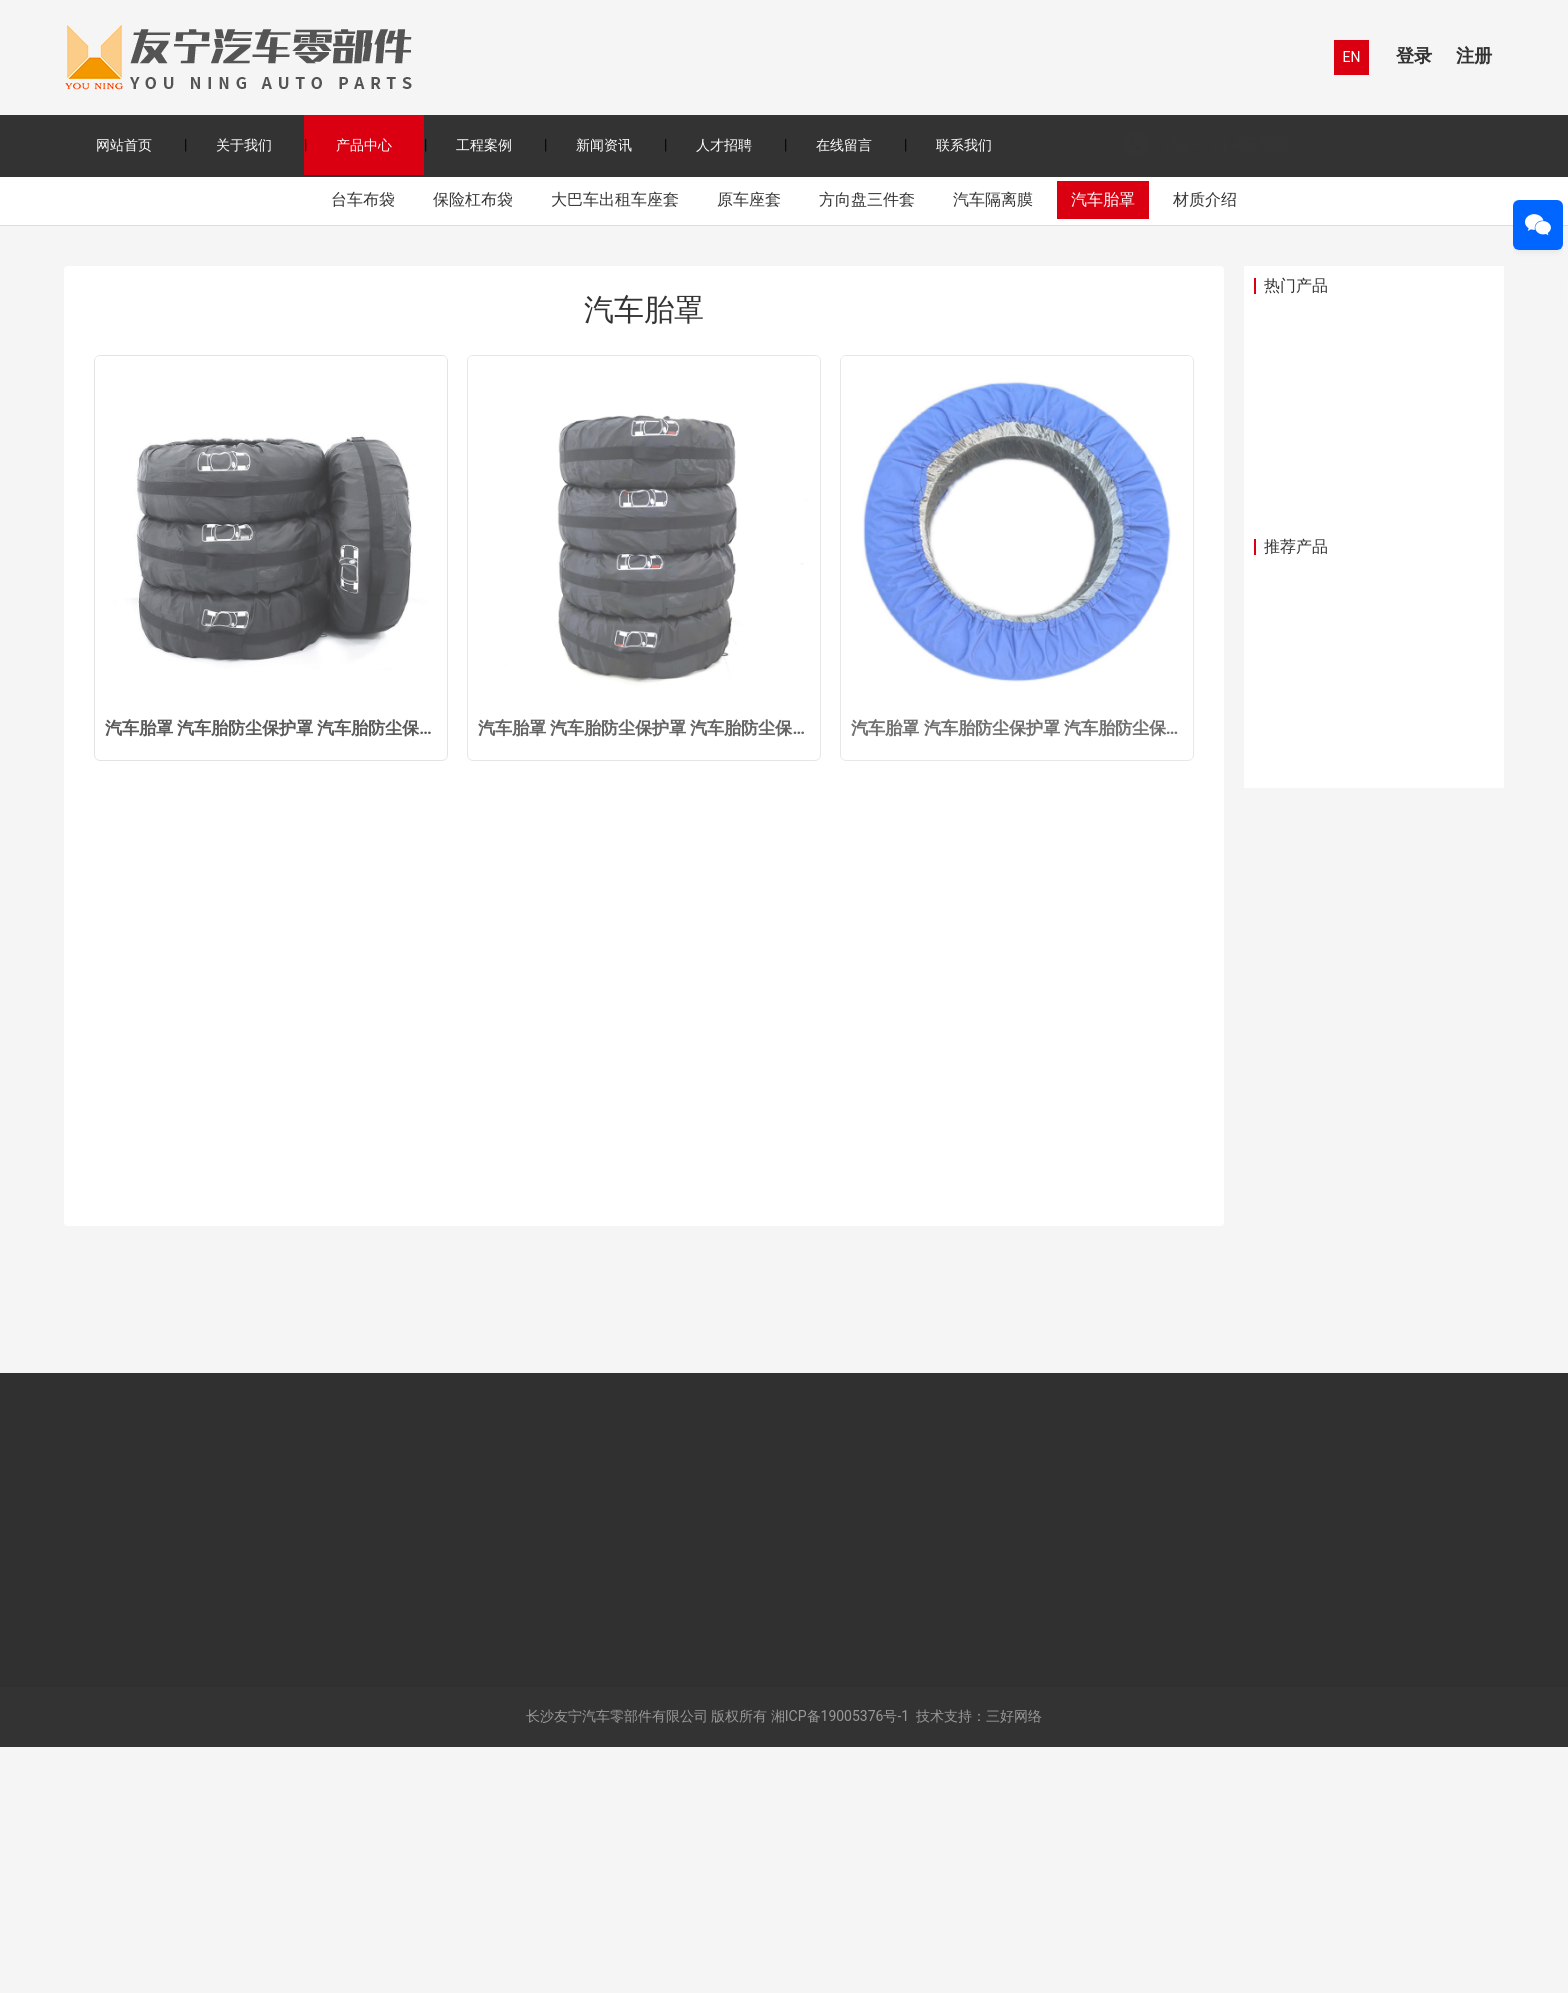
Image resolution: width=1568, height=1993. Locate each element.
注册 (1474, 55)
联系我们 (964, 145)
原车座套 (749, 444)
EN (1352, 57)
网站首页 (124, 145)
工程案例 (484, 145)
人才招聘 (724, 145)
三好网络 (1014, 1962)
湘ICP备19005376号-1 (840, 1962)
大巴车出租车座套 (615, 444)
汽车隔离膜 (993, 444)
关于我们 (244, 145)
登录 (1414, 55)
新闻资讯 (604, 145)
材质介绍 (1205, 444)
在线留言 (844, 145)
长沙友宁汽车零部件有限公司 (617, 1962)
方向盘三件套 (867, 444)
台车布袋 (363, 444)
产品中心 (364, 145)
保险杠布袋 (473, 444)
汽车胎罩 (1103, 444)
